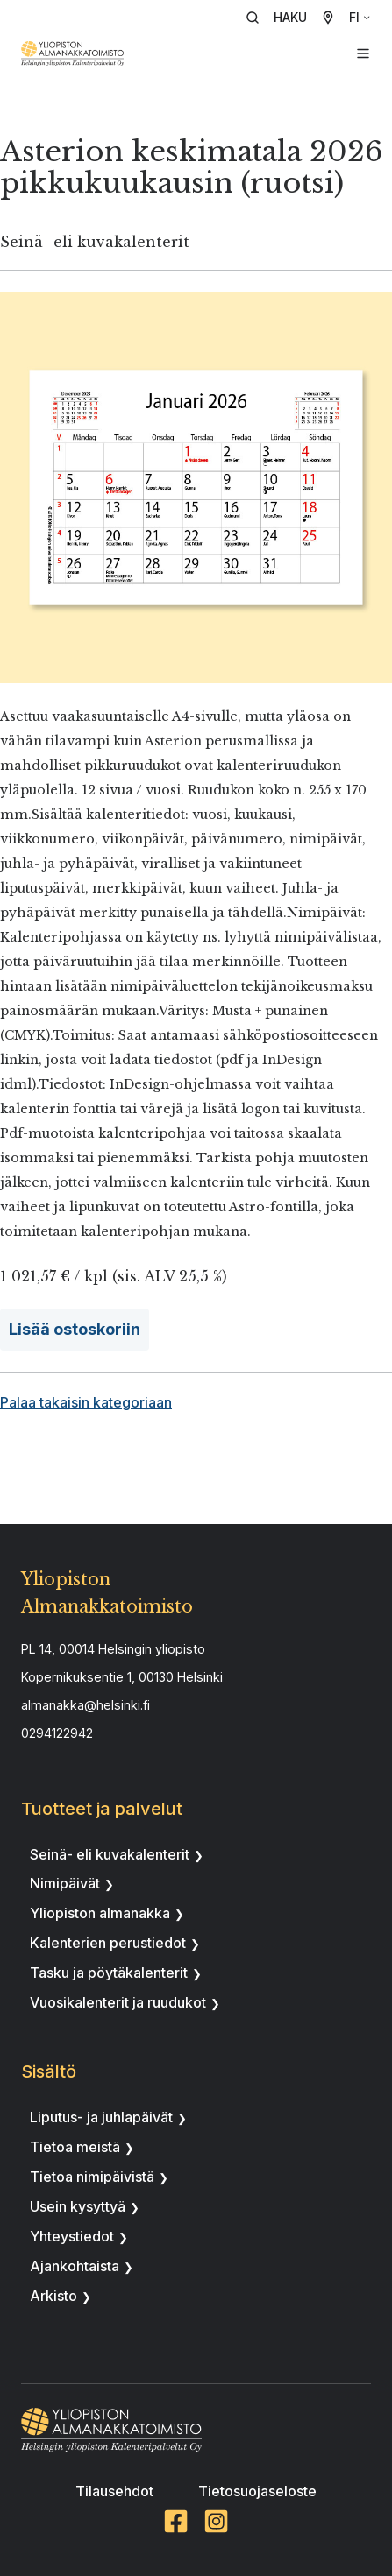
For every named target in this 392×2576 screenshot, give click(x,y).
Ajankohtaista (74, 2266)
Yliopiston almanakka (100, 1913)
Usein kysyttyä (77, 2206)
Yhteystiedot (72, 2236)
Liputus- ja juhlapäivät (101, 2117)
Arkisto (53, 2295)
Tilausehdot (114, 2491)
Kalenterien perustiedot (108, 1942)
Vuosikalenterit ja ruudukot (118, 2002)
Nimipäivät (65, 1883)
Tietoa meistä (75, 2147)
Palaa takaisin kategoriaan (86, 1402)
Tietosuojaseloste (257, 2491)
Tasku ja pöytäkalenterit (109, 1972)
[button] (282, 17)
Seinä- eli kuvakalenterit (109, 1854)
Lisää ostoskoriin (74, 1329)
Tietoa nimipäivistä (92, 2176)
